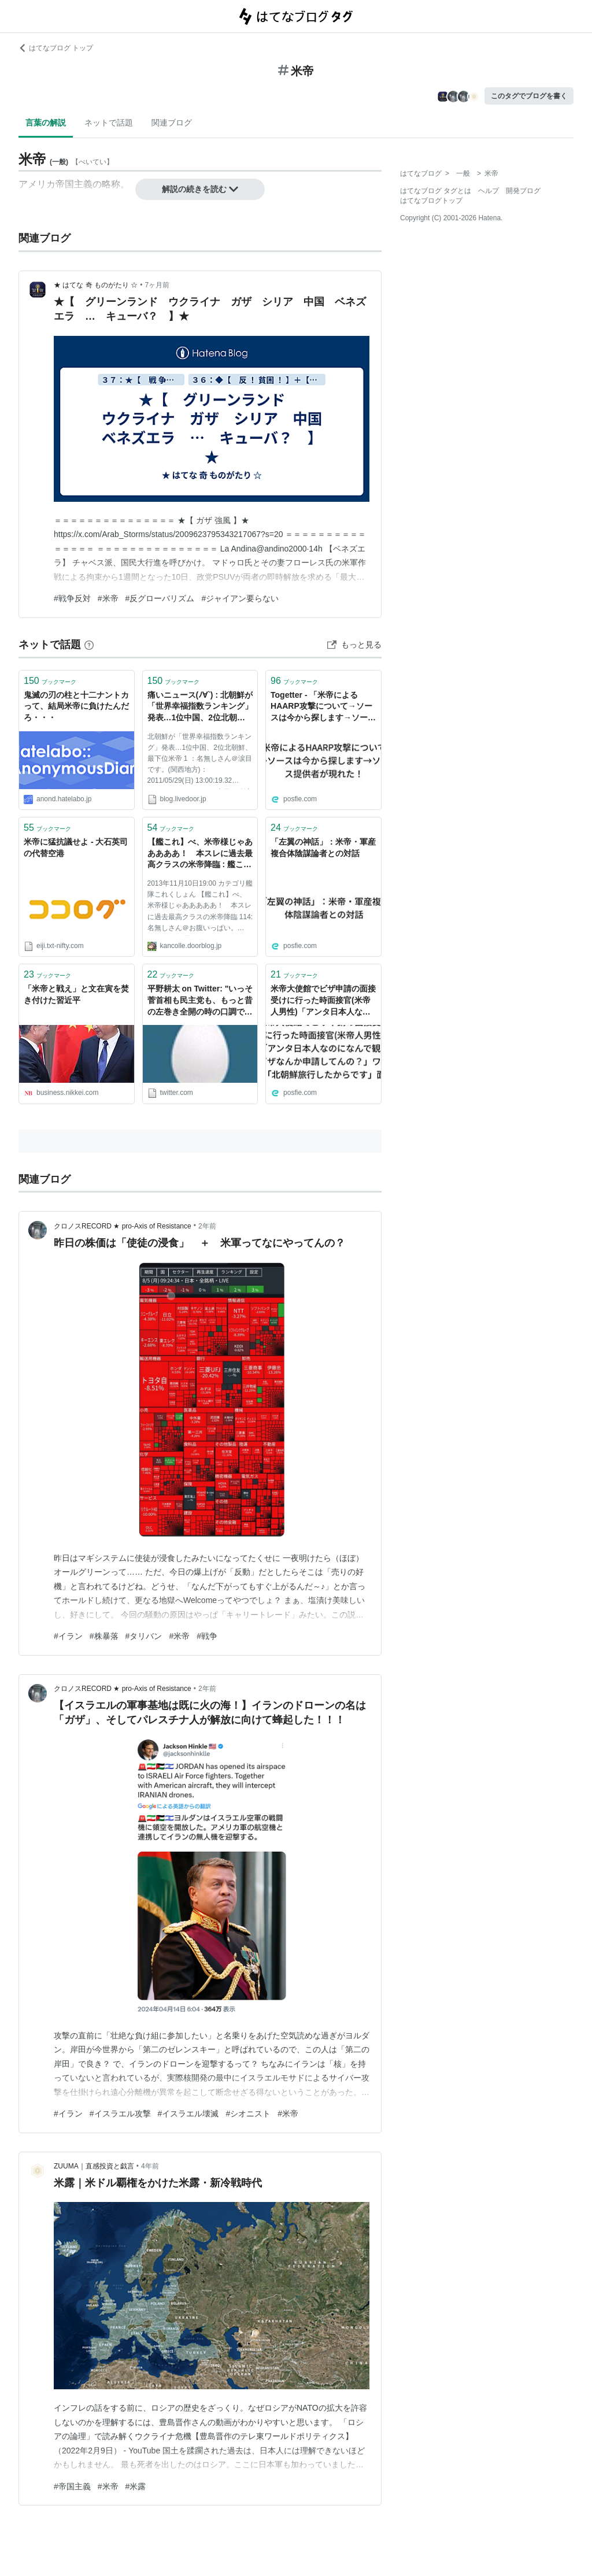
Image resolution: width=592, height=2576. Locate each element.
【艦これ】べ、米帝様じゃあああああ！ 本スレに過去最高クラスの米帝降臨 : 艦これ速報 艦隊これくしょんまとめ (200, 854)
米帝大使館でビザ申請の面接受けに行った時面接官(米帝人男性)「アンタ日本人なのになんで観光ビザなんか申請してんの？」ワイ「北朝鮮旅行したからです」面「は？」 (323, 1001)
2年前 (207, 1226)
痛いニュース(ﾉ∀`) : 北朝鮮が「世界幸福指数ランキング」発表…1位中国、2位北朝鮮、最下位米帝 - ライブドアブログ (200, 707)
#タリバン (143, 1636)
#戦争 (207, 1636)
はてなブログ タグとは (435, 191)
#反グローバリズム (160, 598)
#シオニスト (248, 2113)
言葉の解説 (45, 122)
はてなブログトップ (431, 201)
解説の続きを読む (200, 189)
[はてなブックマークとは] (89, 644)
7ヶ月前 (157, 285)
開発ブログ (523, 191)
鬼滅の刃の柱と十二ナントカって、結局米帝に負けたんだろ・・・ (76, 706)
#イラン (68, 1636)
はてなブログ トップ (55, 48)
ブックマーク (50, 681)
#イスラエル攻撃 (120, 2113)
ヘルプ (488, 191)
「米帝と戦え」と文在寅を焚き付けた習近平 (76, 994)
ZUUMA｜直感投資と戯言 (94, 2166)
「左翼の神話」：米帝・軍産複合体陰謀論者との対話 (323, 847)
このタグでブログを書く (529, 96)
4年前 (150, 2166)
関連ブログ (171, 122)
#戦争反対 (72, 598)
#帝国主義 (72, 2486)
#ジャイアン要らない (240, 598)
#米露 (135, 2486)
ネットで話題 (108, 122)
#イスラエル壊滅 (188, 2113)
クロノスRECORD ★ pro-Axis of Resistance (122, 1226)
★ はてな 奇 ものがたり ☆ (96, 285)
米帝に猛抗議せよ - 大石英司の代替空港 (76, 847)
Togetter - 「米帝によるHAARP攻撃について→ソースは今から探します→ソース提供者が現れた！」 (323, 707)
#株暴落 (104, 1636)
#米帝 (108, 598)
